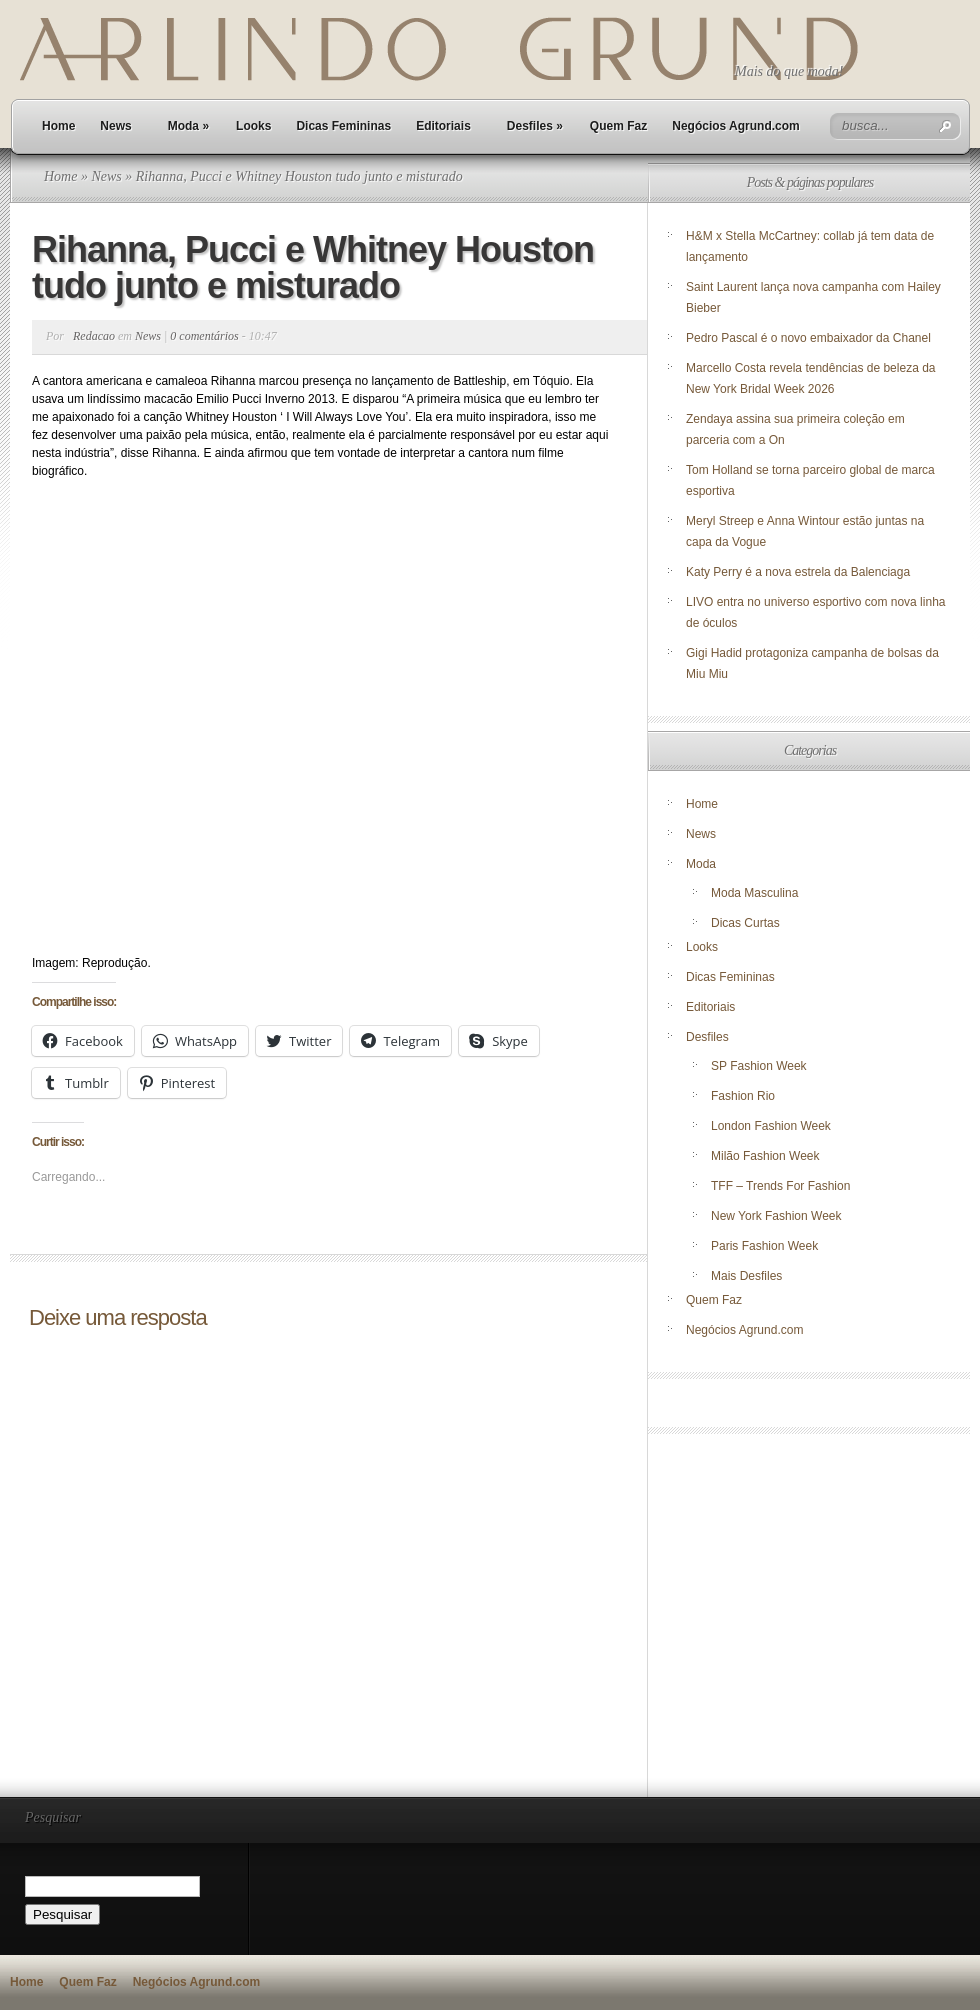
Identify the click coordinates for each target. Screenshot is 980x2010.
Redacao (94, 336)
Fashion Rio (743, 1096)
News (115, 126)
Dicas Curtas (745, 923)
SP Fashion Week (759, 1066)
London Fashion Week (771, 1126)
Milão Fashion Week (765, 1156)
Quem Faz (618, 126)
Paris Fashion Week (764, 1246)
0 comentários (204, 336)
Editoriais (443, 126)
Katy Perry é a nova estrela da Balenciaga (798, 572)
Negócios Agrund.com (736, 126)
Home (58, 126)
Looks (253, 126)
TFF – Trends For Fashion (780, 1186)
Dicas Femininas (343, 126)
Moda (188, 126)
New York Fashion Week (776, 1216)
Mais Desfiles (746, 1276)
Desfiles (535, 126)
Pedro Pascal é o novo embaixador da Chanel (810, 338)
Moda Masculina (754, 893)
